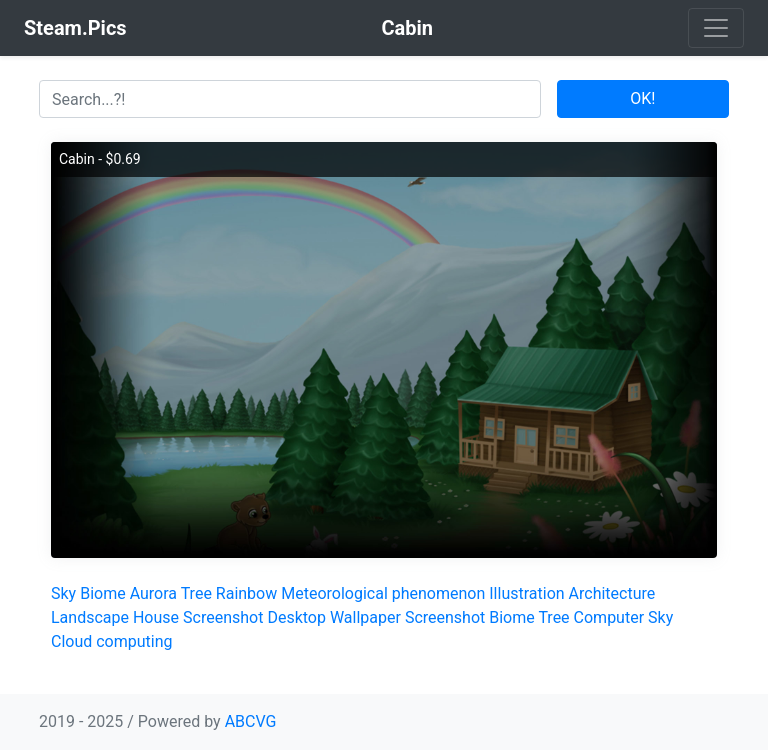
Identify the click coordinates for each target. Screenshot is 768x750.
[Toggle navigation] (716, 28)
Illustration (526, 593)
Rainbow (246, 593)
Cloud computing (112, 641)
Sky (63, 593)
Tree (196, 593)
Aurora (153, 593)
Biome (103, 593)
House (156, 617)
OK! (642, 98)
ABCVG (251, 721)
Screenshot (223, 617)
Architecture (612, 593)
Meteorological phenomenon (383, 593)
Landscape (90, 617)
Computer (609, 617)
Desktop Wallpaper (334, 617)
